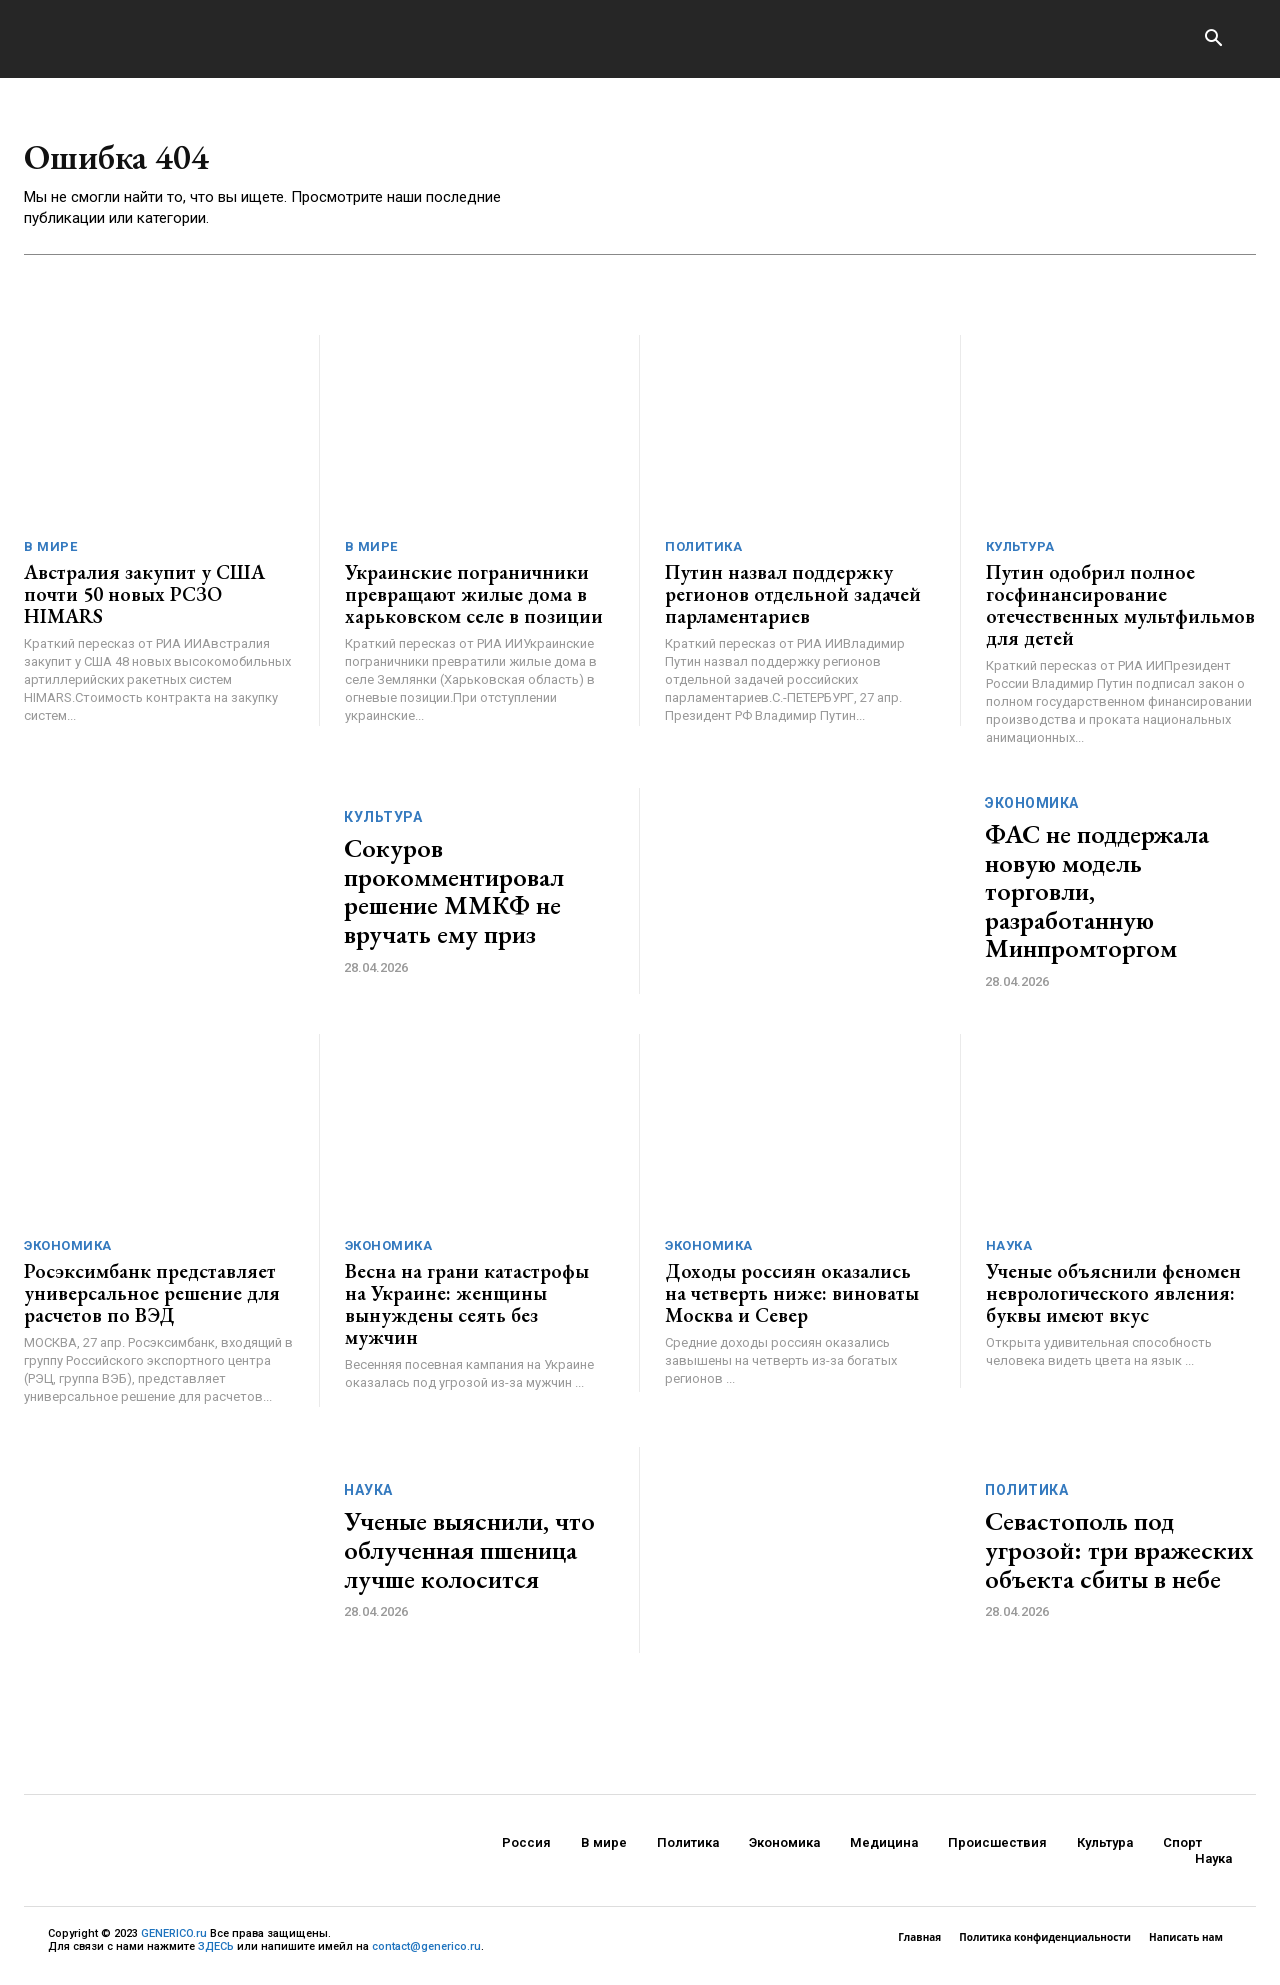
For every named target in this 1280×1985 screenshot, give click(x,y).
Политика (703, 553)
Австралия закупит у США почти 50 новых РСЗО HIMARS (144, 601)
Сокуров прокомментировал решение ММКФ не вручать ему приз (454, 898)
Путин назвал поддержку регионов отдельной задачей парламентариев (793, 601)
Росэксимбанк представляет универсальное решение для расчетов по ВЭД (152, 1300)
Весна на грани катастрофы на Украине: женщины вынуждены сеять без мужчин (467, 1311)
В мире (50, 553)
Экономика (1032, 810)
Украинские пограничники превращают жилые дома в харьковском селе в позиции (474, 601)
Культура (1020, 553)
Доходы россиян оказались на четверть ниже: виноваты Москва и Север (792, 1300)
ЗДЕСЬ (216, 1953)
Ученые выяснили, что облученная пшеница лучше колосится (469, 1556)
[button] (1213, 40)
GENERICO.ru (174, 1940)
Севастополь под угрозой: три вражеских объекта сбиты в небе (1119, 1556)
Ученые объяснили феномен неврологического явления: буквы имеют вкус (1113, 1300)
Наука (1009, 1252)
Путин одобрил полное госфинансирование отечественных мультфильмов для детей (1120, 612)
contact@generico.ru (426, 1953)
